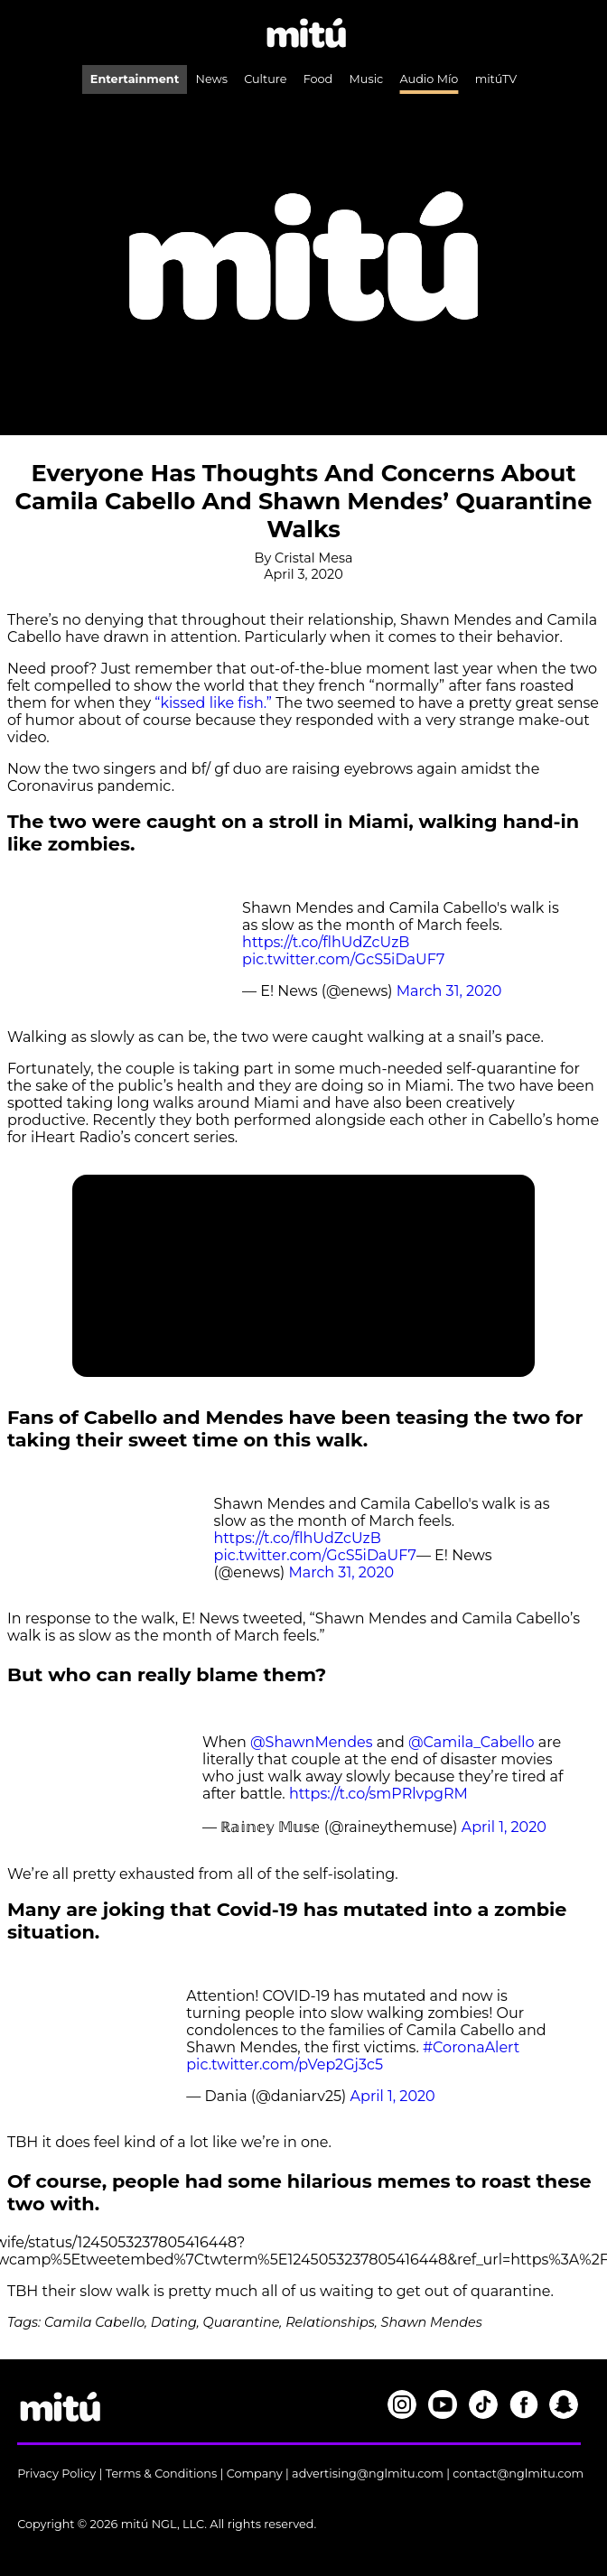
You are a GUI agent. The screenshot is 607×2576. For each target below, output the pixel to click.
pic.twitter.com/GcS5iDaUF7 (343, 959)
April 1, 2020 (504, 1827)
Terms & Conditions (162, 2473)
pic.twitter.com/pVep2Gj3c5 (284, 2064)
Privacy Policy (56, 2473)
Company (255, 2473)
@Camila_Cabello (471, 1742)
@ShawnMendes (311, 1742)
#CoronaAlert (471, 2047)
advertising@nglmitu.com (368, 2473)
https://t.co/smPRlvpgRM (378, 1793)
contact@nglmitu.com (518, 2473)
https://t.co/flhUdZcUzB (325, 942)
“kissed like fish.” (214, 702)
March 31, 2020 (449, 991)
